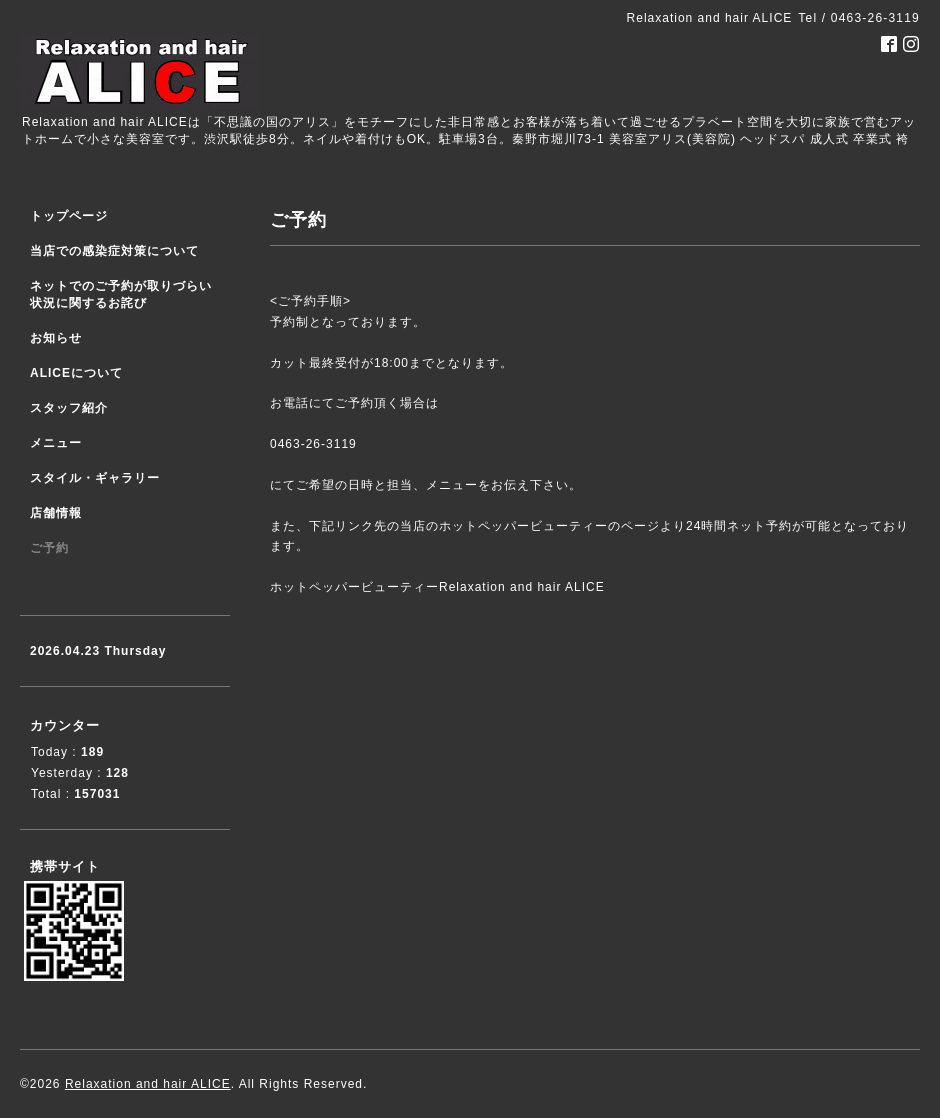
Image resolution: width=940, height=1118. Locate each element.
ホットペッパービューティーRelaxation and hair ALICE (437, 587)
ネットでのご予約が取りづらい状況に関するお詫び (121, 294)
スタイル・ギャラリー (95, 478)
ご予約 (49, 548)
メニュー (56, 443)
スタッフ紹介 (69, 408)
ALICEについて (76, 373)
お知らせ (56, 338)
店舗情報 (56, 513)
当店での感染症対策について (114, 251)
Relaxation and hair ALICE (148, 1084)
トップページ (69, 216)
